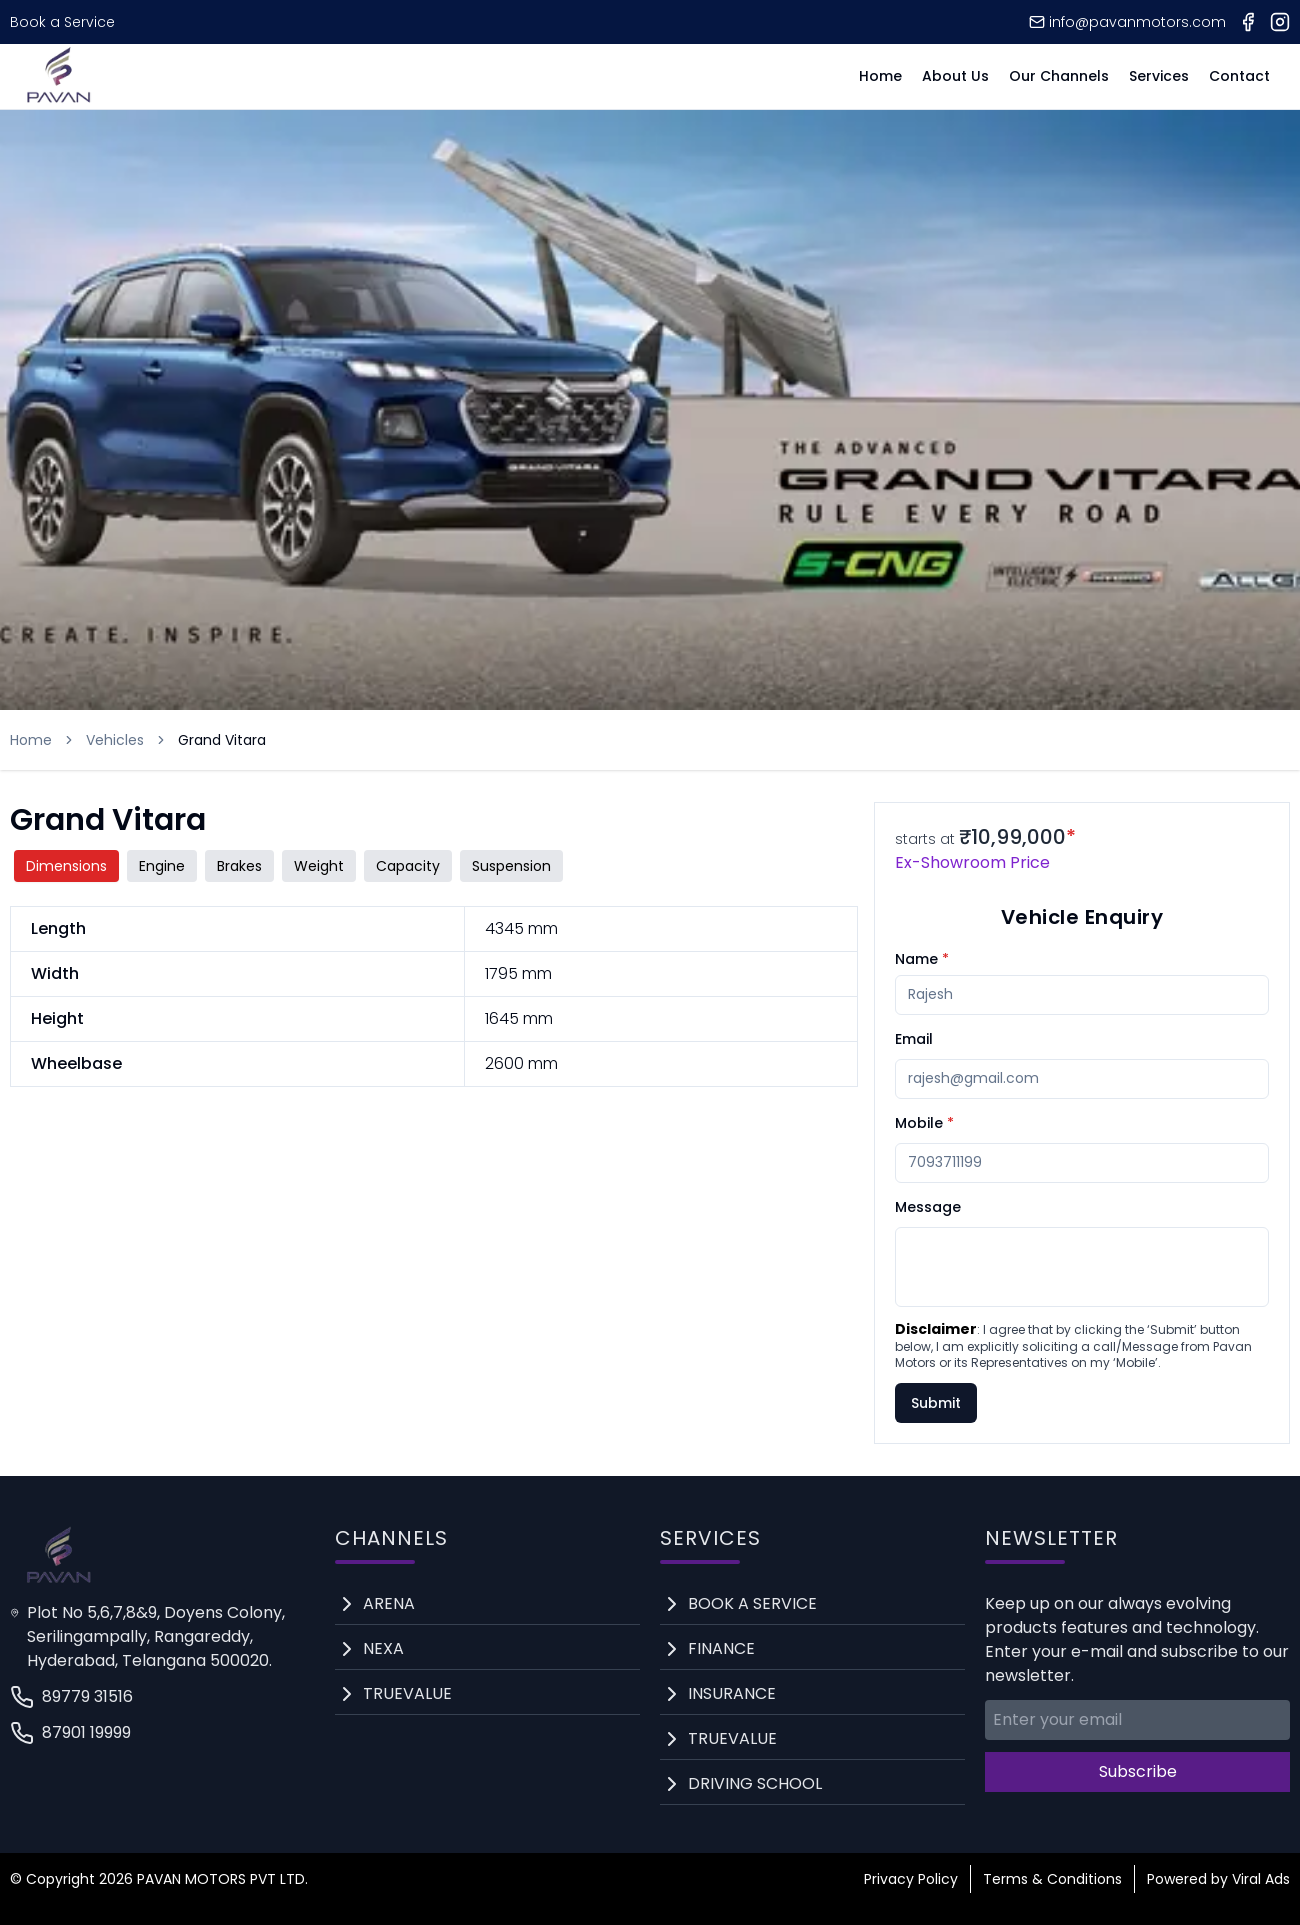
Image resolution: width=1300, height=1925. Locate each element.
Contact (1239, 76)
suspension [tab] (511, 866)
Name (922, 959)
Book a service (752, 1603)
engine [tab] (162, 866)
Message (928, 1207)
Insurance (732, 1693)
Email (914, 1039)
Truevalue (407, 1693)
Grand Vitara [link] (222, 740)
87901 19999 (70, 1733)
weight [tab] (319, 866)
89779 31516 (71, 1697)
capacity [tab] (408, 866)
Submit (936, 1403)
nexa (383, 1648)
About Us (955, 76)
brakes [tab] (239, 866)
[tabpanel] (434, 996)
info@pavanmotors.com (1127, 22)
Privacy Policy (911, 1879)
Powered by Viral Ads (1218, 1879)
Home (880, 76)
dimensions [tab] (66, 866)
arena (389, 1603)
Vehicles (115, 740)
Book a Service (62, 22)
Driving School (755, 1783)
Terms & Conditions (1052, 1879)
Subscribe (1138, 1771)
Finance (721, 1648)
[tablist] (434, 866)
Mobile (924, 1123)
